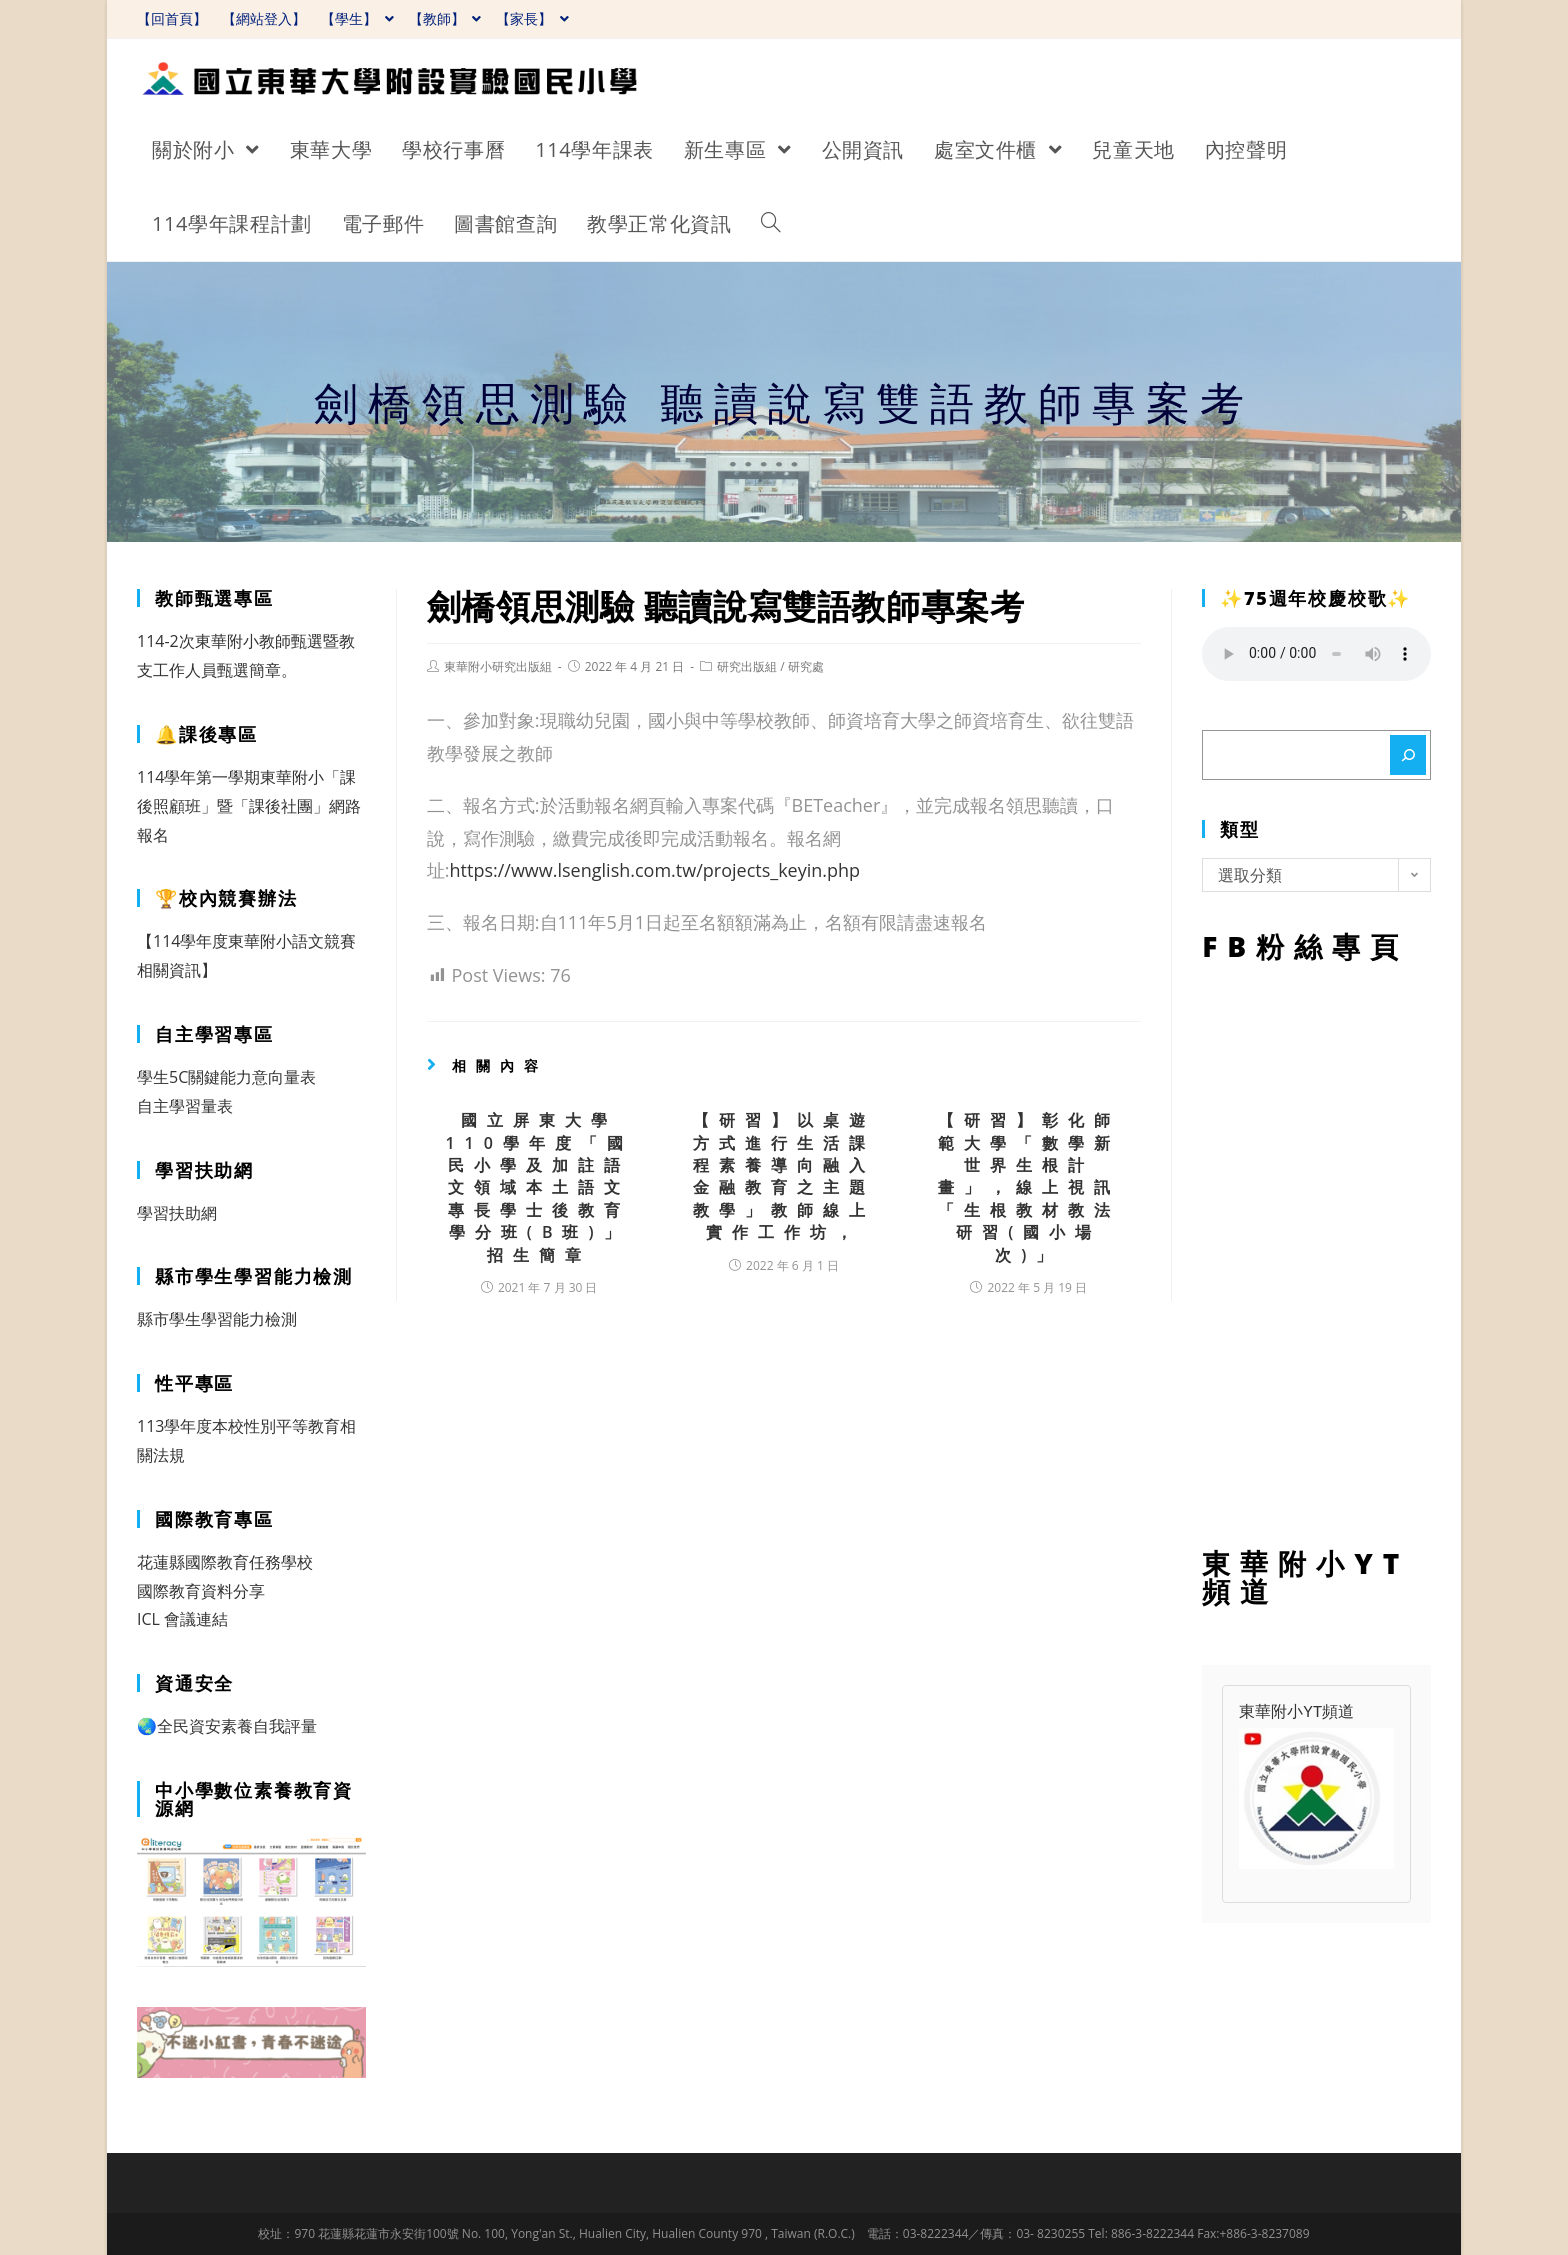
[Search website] (771, 224)
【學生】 (357, 18)
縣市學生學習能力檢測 (217, 1319)
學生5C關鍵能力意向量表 (226, 1077)
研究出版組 (747, 666)
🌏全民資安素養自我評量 (227, 1726)
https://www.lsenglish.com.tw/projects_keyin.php (655, 870)
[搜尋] (1408, 755)
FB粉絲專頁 (1316, 1250)
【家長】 (532, 18)
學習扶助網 (177, 1213)
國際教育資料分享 (201, 1591)
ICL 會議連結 (182, 1619)
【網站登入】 (264, 18)
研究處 (806, 666)
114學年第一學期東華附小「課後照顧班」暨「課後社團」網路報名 (249, 806)
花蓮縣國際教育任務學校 (225, 1562)
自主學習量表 (185, 1106)
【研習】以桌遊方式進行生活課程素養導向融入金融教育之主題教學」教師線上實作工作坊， (784, 1176)
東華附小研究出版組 (498, 666)
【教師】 (445, 18)
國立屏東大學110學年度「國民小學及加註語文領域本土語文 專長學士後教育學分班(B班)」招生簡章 (538, 1187)
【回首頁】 (172, 18)
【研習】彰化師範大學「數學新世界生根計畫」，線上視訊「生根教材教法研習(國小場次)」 (1029, 1187)
